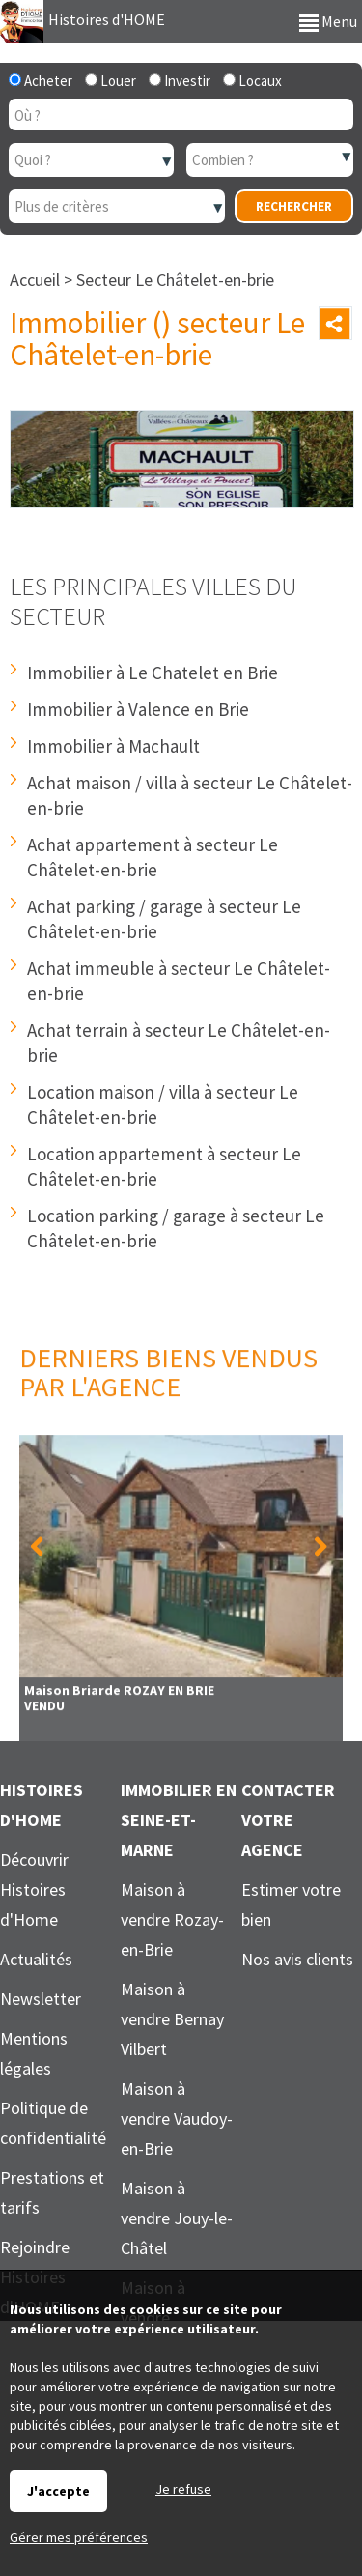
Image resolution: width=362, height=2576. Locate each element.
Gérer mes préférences (79, 2537)
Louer (110, 81)
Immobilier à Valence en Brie (138, 709)
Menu (328, 21)
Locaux (252, 81)
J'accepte (58, 2491)
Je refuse (183, 2489)
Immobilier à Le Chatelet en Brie (152, 672)
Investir (179, 81)
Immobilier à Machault (113, 746)
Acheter (40, 81)
